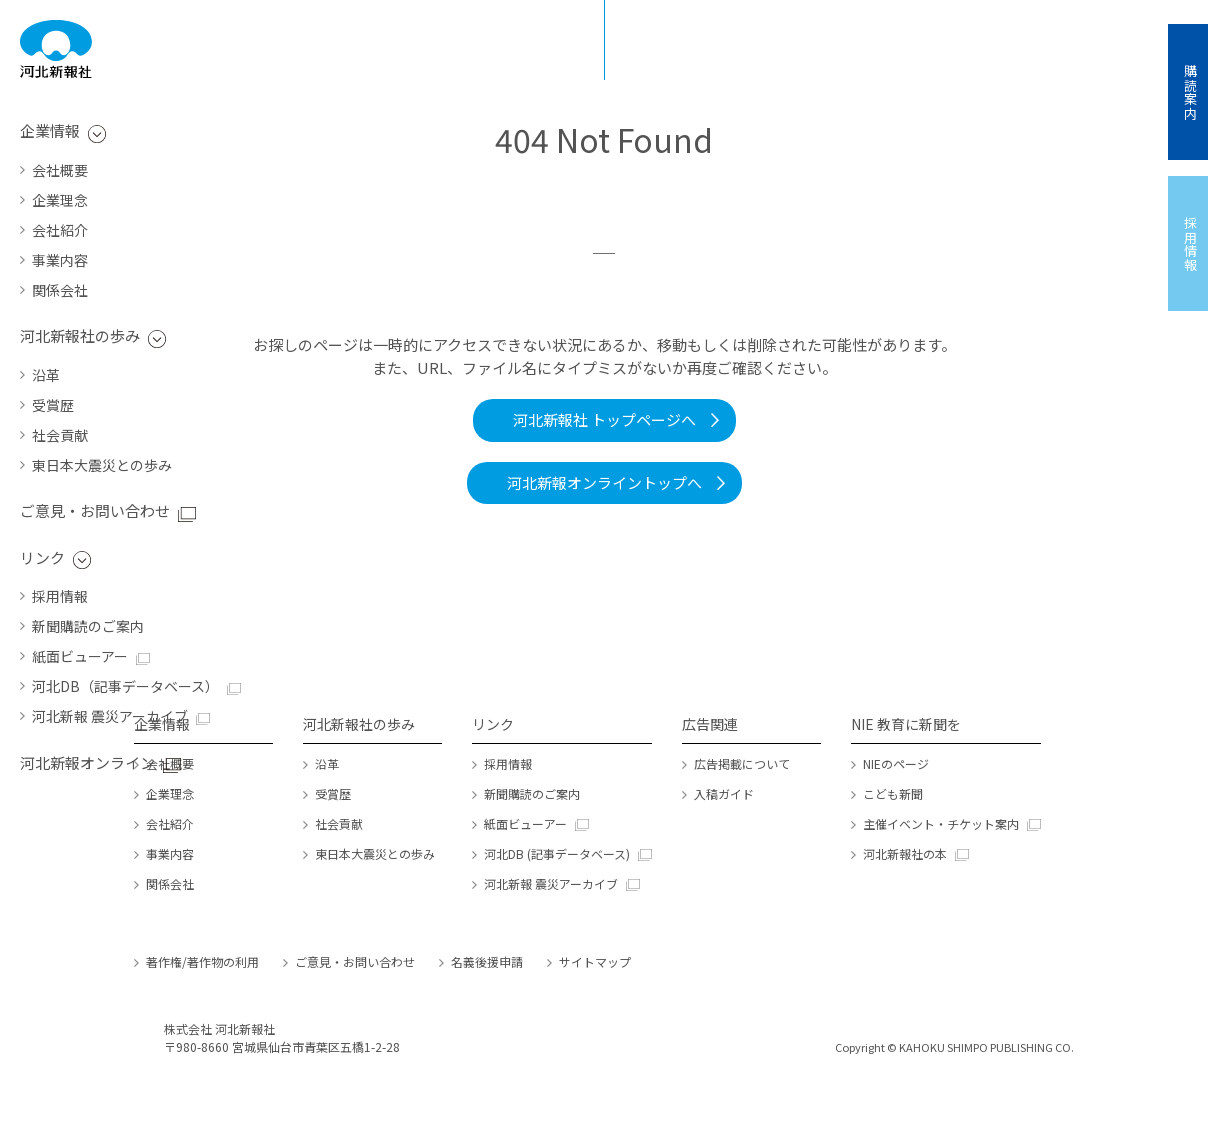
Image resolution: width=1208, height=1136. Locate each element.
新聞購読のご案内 (88, 626)
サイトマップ (595, 961)
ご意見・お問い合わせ (95, 510)
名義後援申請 (487, 961)
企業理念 (60, 200)
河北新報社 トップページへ (604, 419)
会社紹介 (60, 230)
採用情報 (60, 596)
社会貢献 (60, 435)
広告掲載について (742, 763)
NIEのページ (896, 763)
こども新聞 (893, 793)
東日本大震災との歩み (102, 465)
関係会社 (60, 290)
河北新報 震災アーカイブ (110, 716)
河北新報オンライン (87, 762)
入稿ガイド (724, 793)
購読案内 (1190, 92)
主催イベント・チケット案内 (941, 823)
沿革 (46, 375)
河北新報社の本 (905, 853)
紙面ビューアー (80, 656)
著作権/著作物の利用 (202, 961)
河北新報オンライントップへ (604, 482)
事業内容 (60, 260)
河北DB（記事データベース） (125, 686)
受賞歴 (53, 405)
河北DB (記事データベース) (557, 853)
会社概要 (60, 170)
